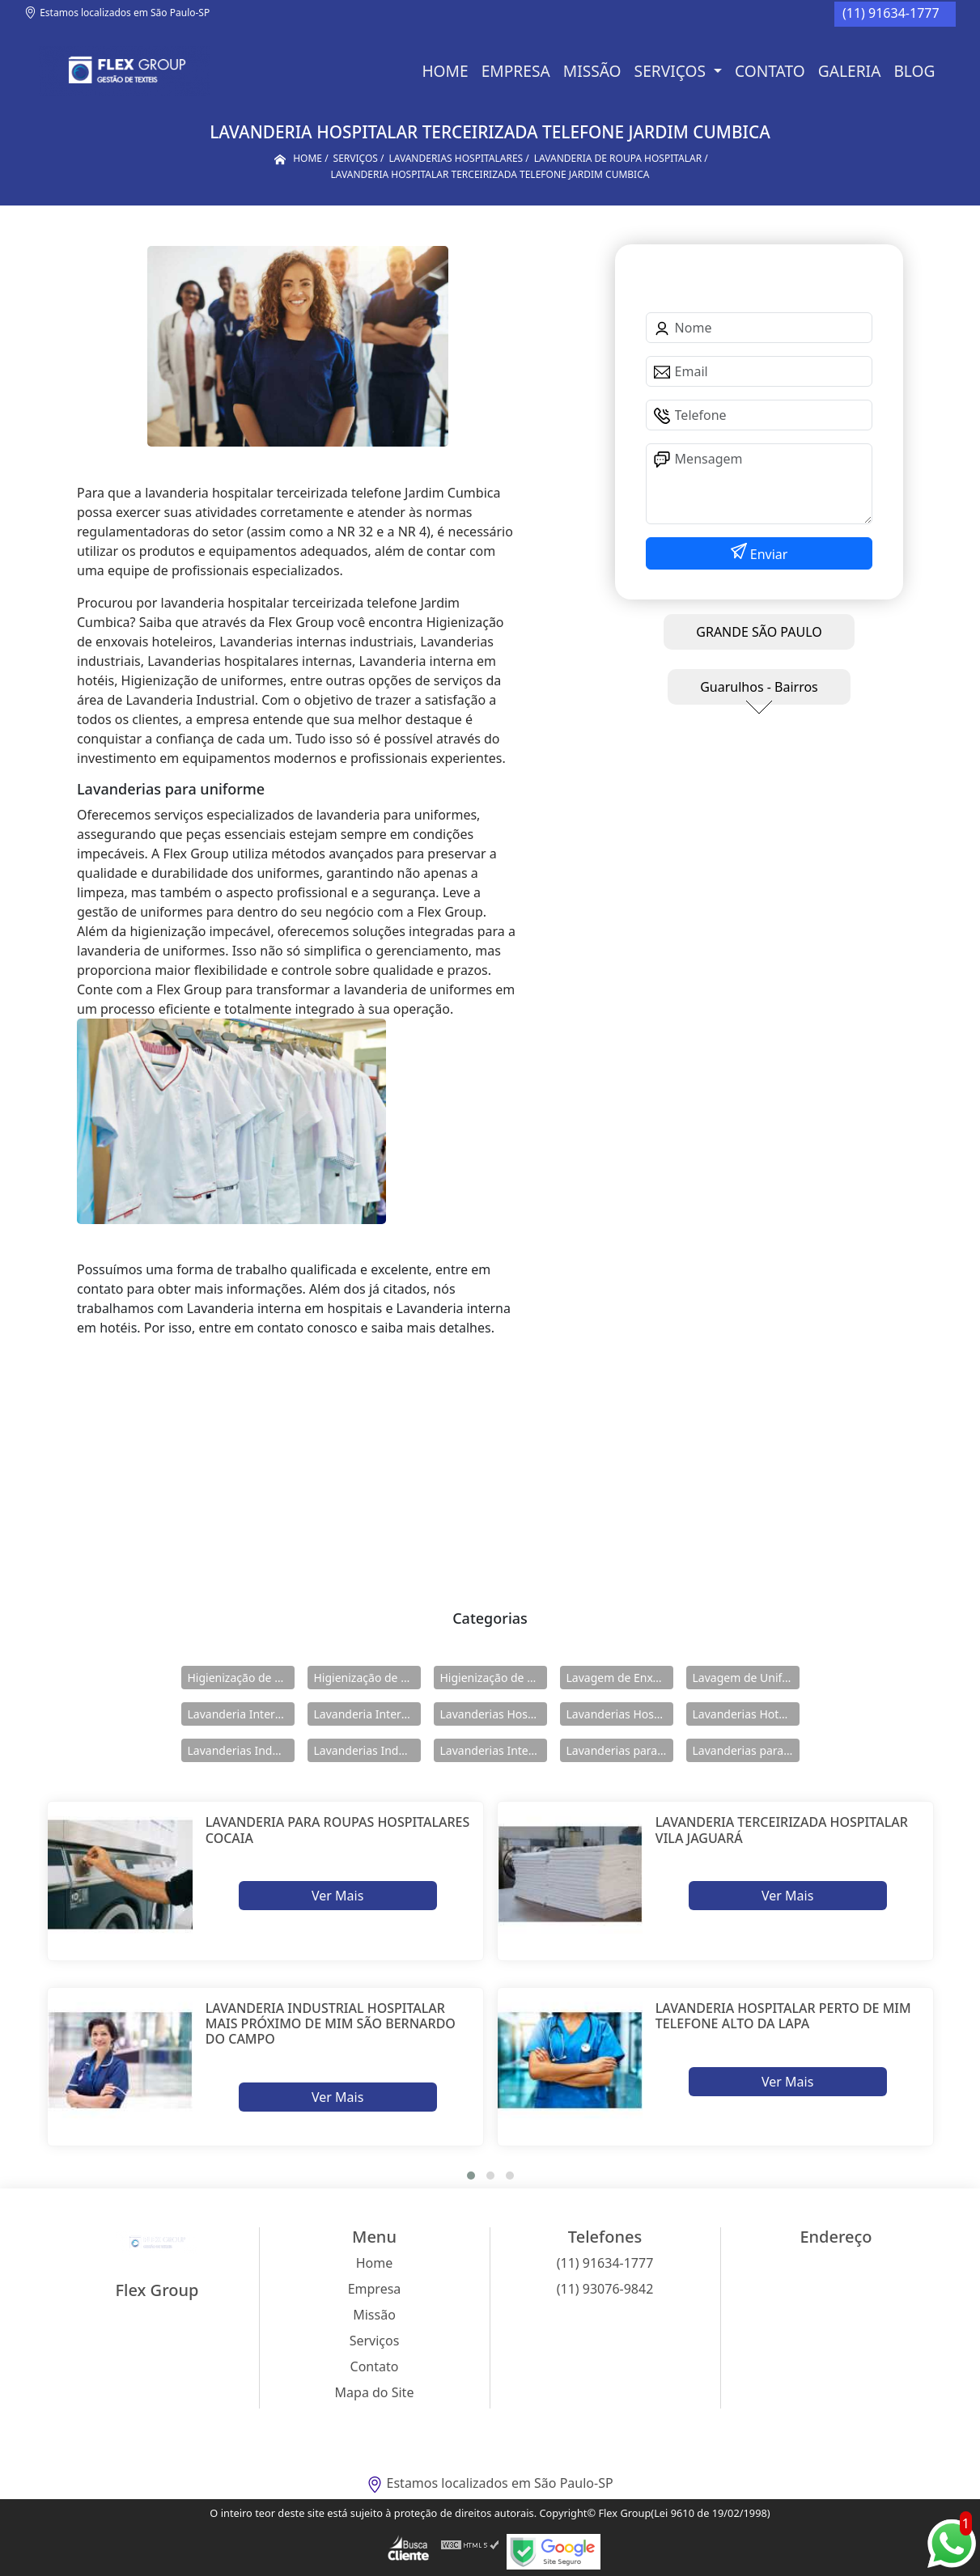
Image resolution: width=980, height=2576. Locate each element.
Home (445, 71)
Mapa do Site (374, 2392)
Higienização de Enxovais (241, 1677)
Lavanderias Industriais (241, 1750)
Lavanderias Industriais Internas (367, 1750)
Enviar (767, 554)
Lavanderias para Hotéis (619, 1750)
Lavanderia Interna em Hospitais (241, 1714)
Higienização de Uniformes (493, 1677)
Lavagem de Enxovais (619, 1677)
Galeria (849, 71)
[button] (471, 2175)
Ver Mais (337, 1895)
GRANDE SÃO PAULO (758, 632)
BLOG (914, 71)
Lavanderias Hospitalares (493, 1714)
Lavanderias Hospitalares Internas (619, 1714)
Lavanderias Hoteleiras (746, 1714)
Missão (592, 71)
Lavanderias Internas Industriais (493, 1750)
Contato (770, 71)
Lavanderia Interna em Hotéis (367, 1714)
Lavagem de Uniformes (746, 1677)
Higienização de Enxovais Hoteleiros (367, 1677)
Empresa (516, 71)
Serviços (672, 71)
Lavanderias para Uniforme (746, 1750)
